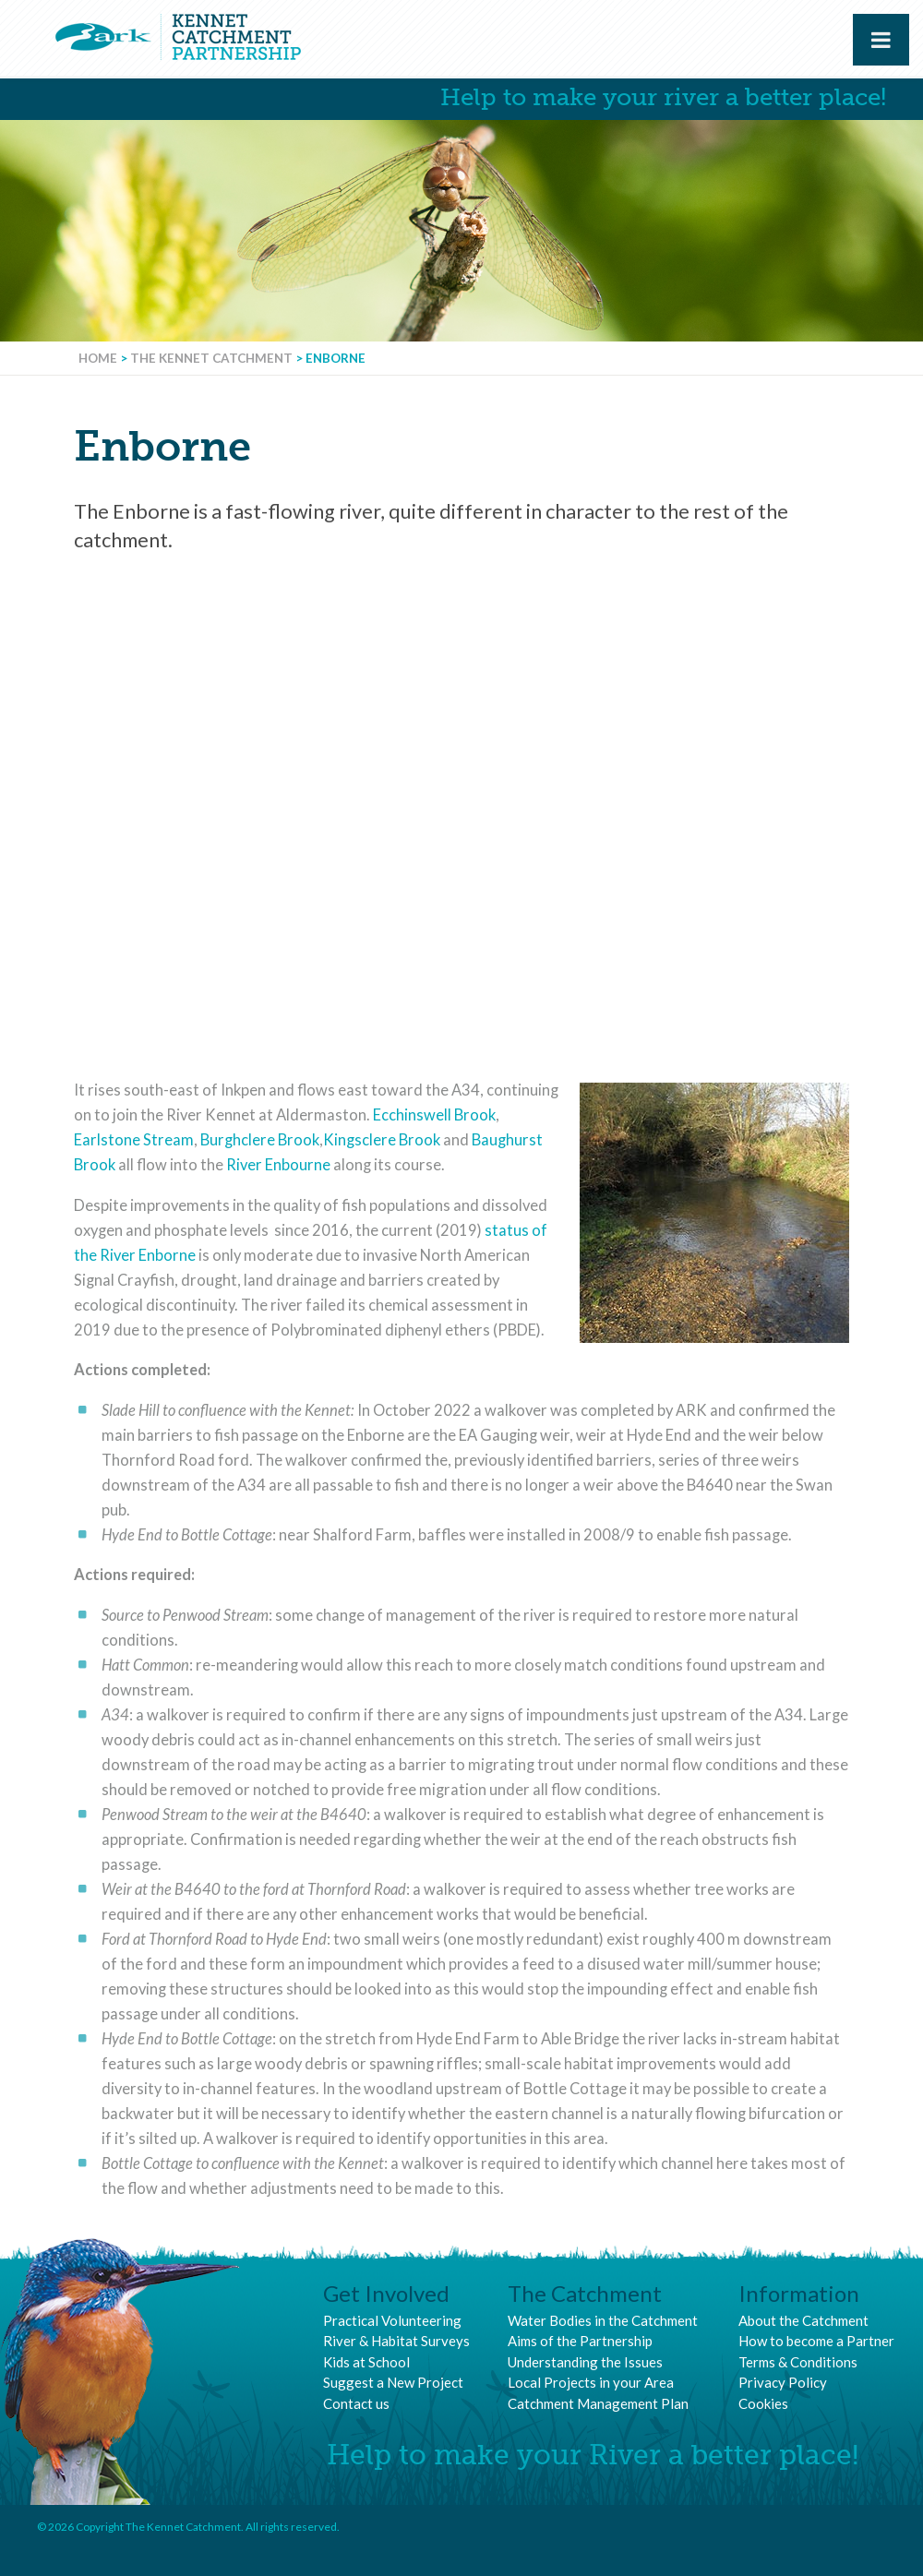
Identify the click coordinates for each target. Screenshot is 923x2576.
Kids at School (366, 2362)
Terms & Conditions (797, 2362)
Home (97, 358)
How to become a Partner (816, 2340)
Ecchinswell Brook (434, 1115)
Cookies (763, 2403)
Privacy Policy (782, 2382)
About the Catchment (803, 2320)
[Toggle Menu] (881, 40)
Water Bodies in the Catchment (603, 2320)
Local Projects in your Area (591, 2382)
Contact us (356, 2403)
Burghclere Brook (259, 1140)
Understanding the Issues (585, 2362)
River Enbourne (278, 1165)
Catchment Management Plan (598, 2403)
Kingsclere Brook (381, 1140)
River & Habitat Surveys (396, 2340)
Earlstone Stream (134, 1140)
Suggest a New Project (393, 2382)
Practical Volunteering (392, 2320)
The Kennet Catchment (211, 358)
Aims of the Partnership (580, 2340)
